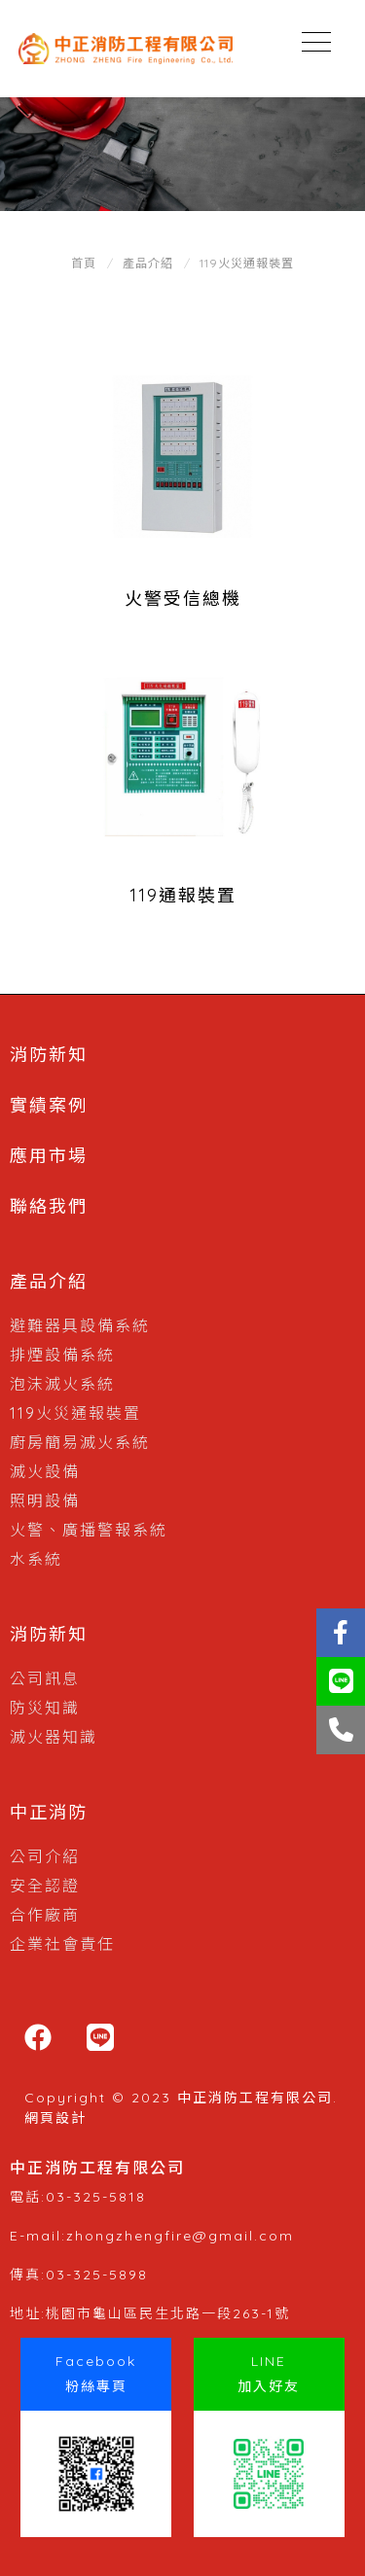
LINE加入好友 (268, 2373)
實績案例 (49, 1105)
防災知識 (45, 1707)
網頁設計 (55, 2118)
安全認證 (45, 1885)
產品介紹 (148, 263)
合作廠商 (45, 1914)
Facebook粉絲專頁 (95, 2373)
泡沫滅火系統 (62, 1384)
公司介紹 (45, 1856)
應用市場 (49, 1156)
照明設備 (45, 1500)
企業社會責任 (62, 1944)
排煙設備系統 (62, 1354)
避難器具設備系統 (80, 1325)
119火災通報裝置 (247, 263)
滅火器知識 (53, 1737)
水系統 (36, 1559)
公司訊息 (45, 1678)
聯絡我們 (49, 1206)
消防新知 (49, 1054)
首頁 (83, 263)
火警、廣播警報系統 (88, 1529)
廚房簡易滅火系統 (80, 1442)
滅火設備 (45, 1471)
